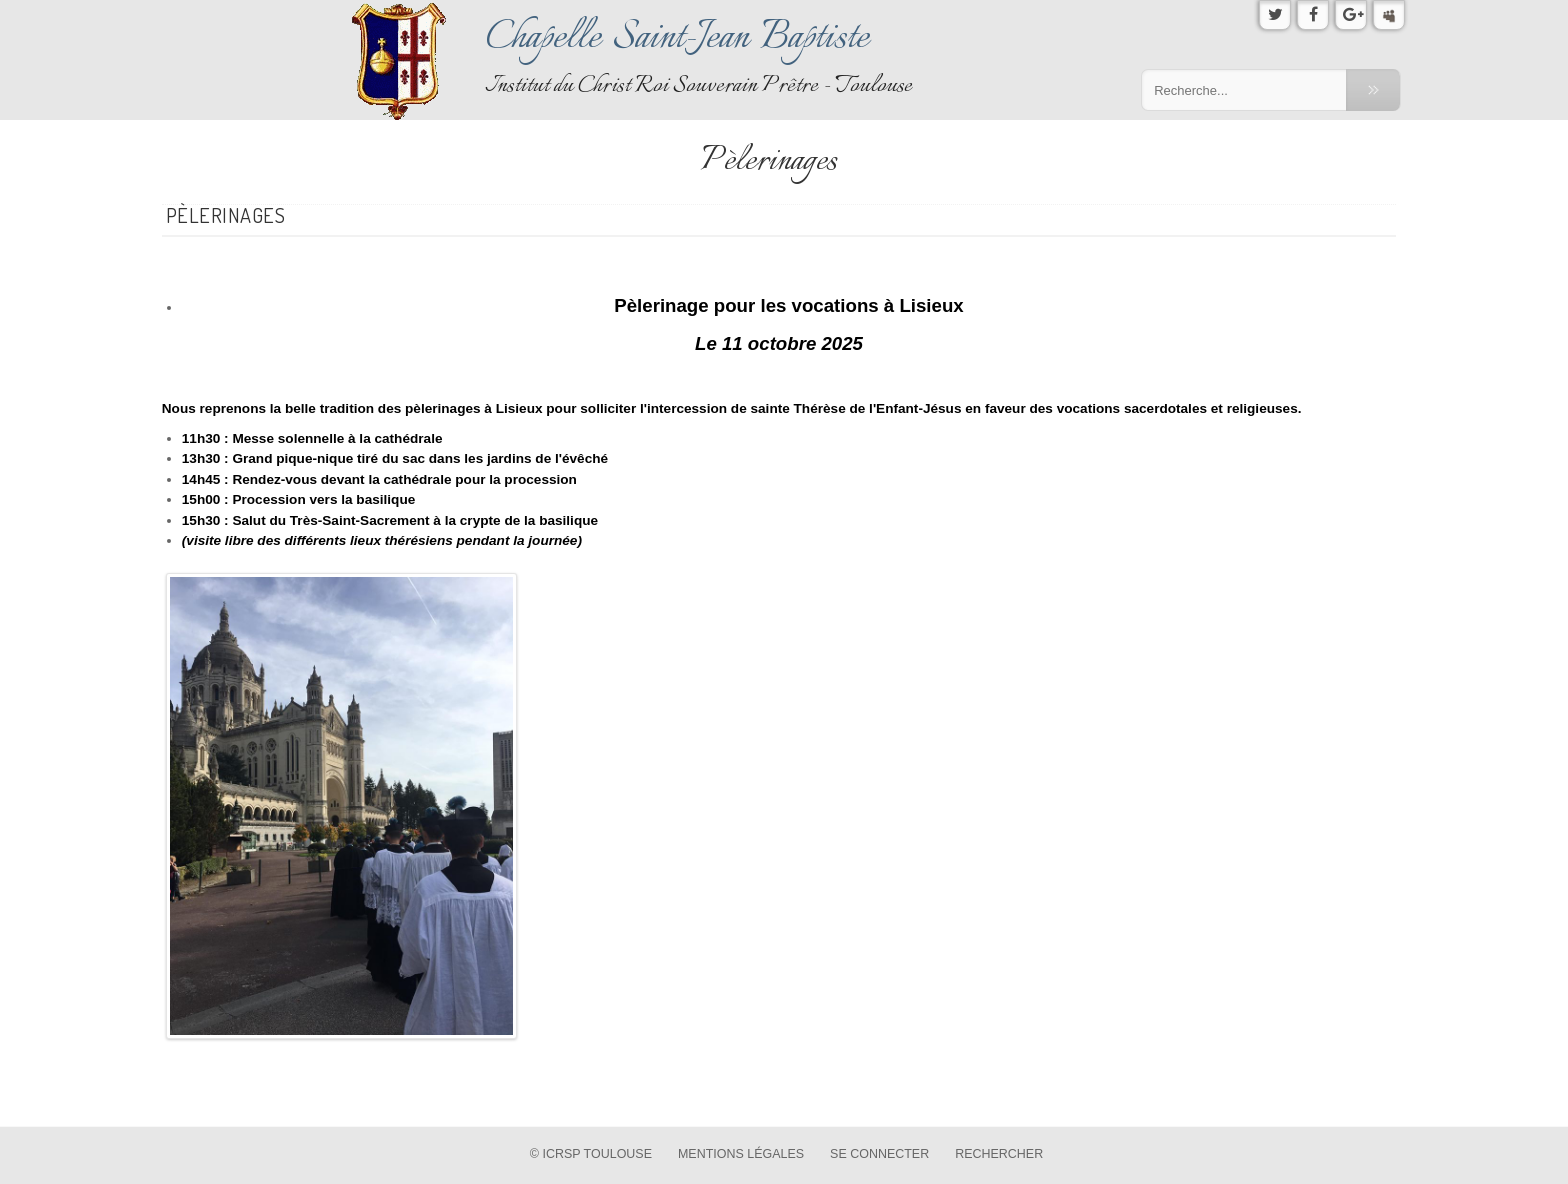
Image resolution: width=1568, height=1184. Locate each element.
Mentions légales (741, 1154)
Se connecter (879, 1154)
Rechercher (999, 1154)
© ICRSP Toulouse (591, 1154)
